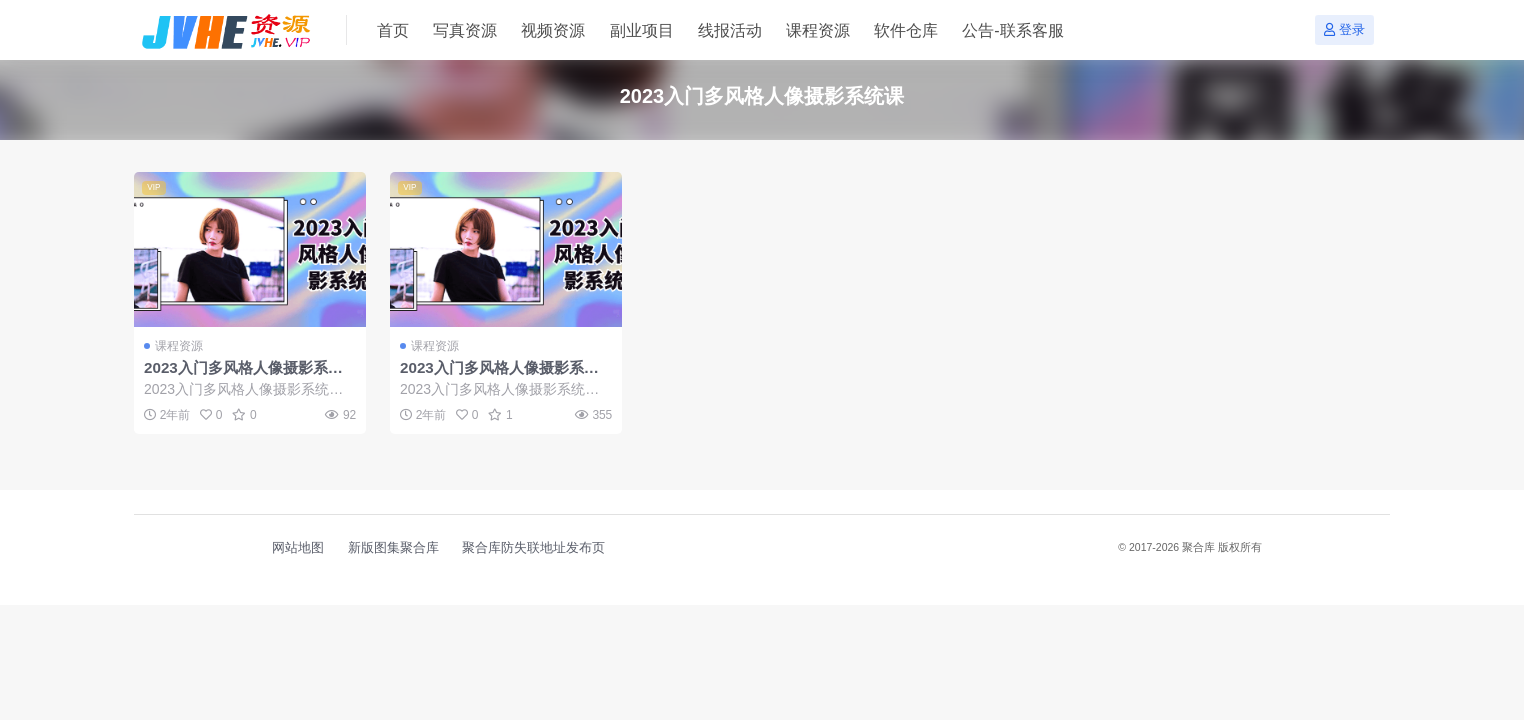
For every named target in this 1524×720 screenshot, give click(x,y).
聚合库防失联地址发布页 (533, 547)
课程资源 (179, 346)
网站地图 (298, 547)
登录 (1344, 29)
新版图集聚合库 (393, 547)
